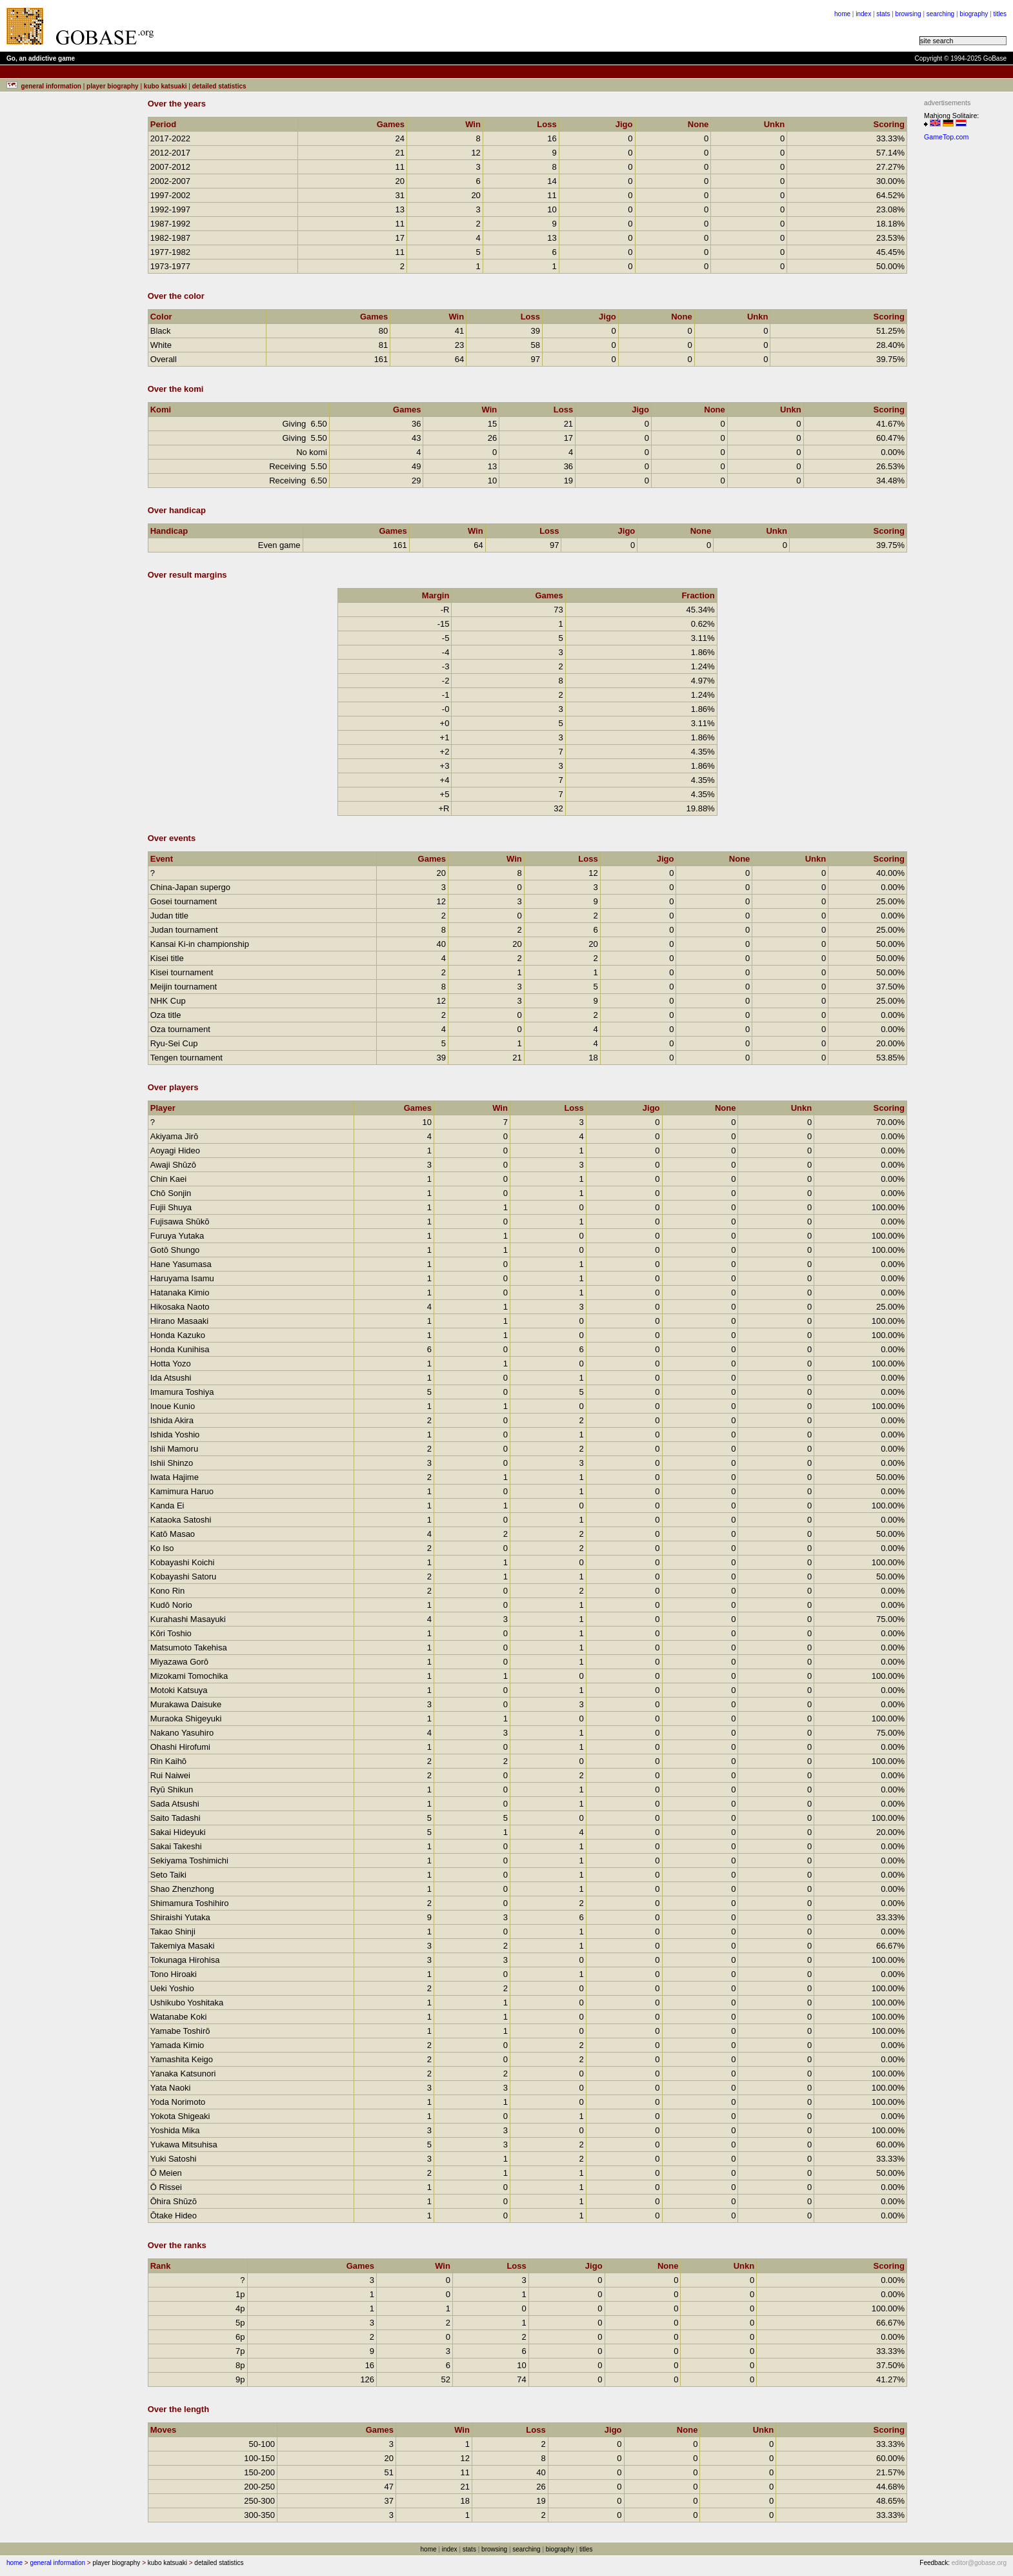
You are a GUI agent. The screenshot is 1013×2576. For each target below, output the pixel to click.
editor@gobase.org (979, 2562)
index (863, 13)
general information (57, 2562)
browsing (908, 13)
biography (973, 13)
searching (940, 13)
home (842, 13)
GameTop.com (946, 137)
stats (883, 13)
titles (1000, 13)
